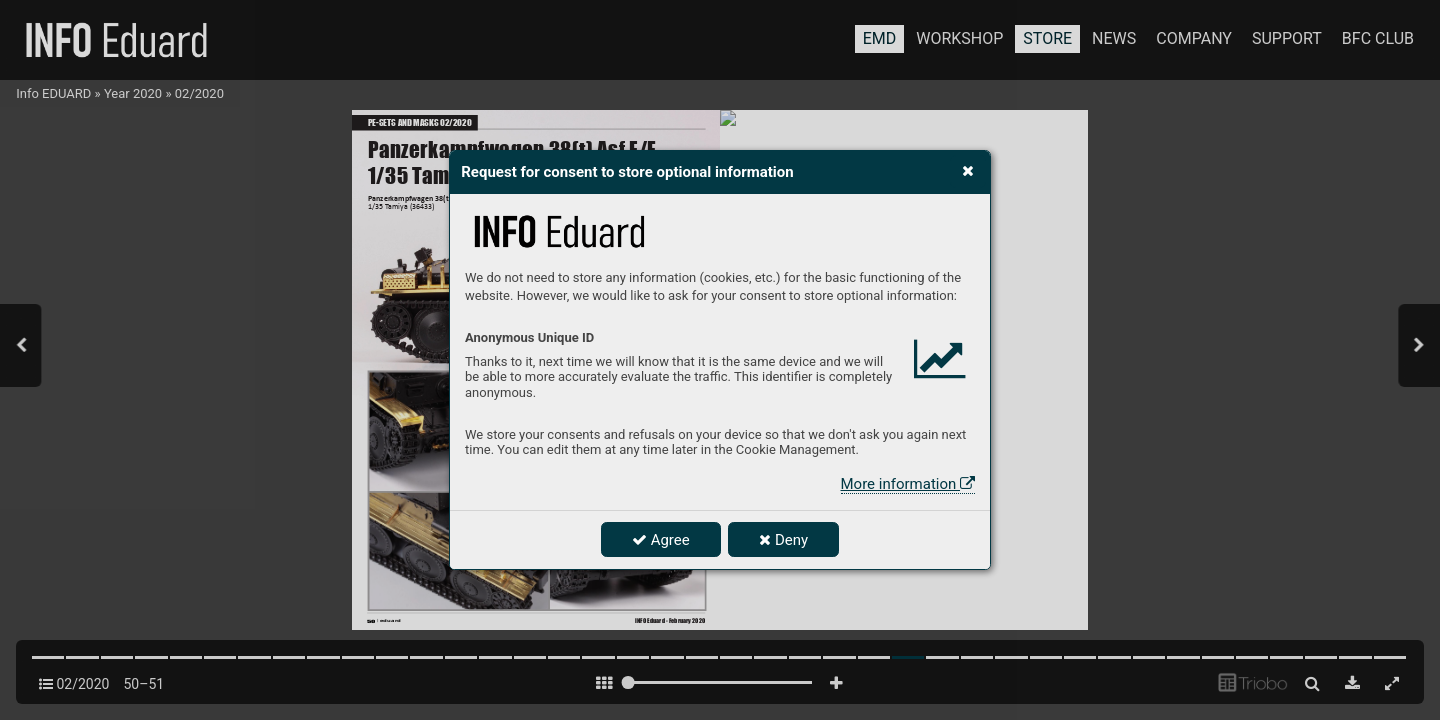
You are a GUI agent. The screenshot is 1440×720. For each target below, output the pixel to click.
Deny (783, 540)
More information (908, 484)
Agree (661, 540)
